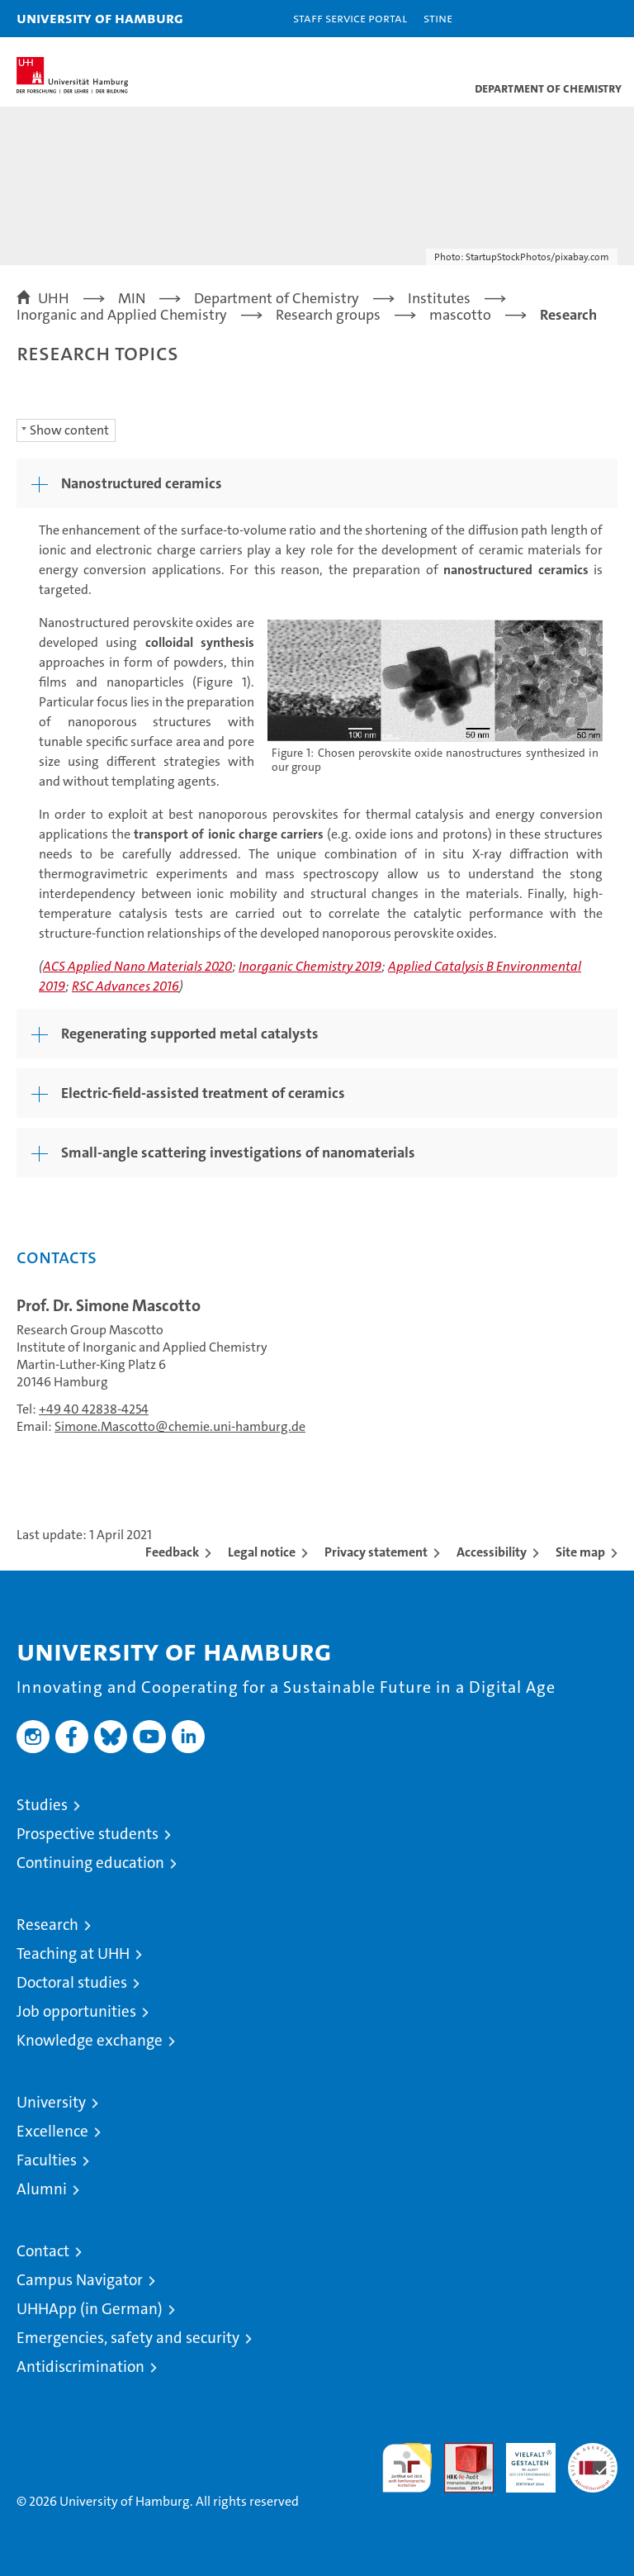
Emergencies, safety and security (128, 2337)
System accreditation (592, 2460)
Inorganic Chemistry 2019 (310, 966)
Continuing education (90, 1862)
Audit (460, 2451)
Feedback (172, 1552)
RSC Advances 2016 (125, 986)
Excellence (52, 2131)
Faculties (47, 2160)
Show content (69, 430)
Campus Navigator (80, 2279)
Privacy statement (376, 1552)
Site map (580, 1552)
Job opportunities (76, 2011)
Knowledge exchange (90, 2040)
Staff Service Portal (350, 17)
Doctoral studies (72, 1982)
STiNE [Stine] (437, 17)
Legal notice (262, 1552)
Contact (43, 2251)
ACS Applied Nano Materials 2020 (137, 966)
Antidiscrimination (80, 2366)
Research (47, 1924)
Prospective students (87, 1833)
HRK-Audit (521, 2460)
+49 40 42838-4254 (94, 1409)
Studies (42, 1804)
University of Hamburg (100, 17)
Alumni (42, 2189)
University (51, 2102)
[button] (569, 18)
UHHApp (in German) (90, 2308)
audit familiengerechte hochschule (407, 2468)
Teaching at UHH (73, 1953)
